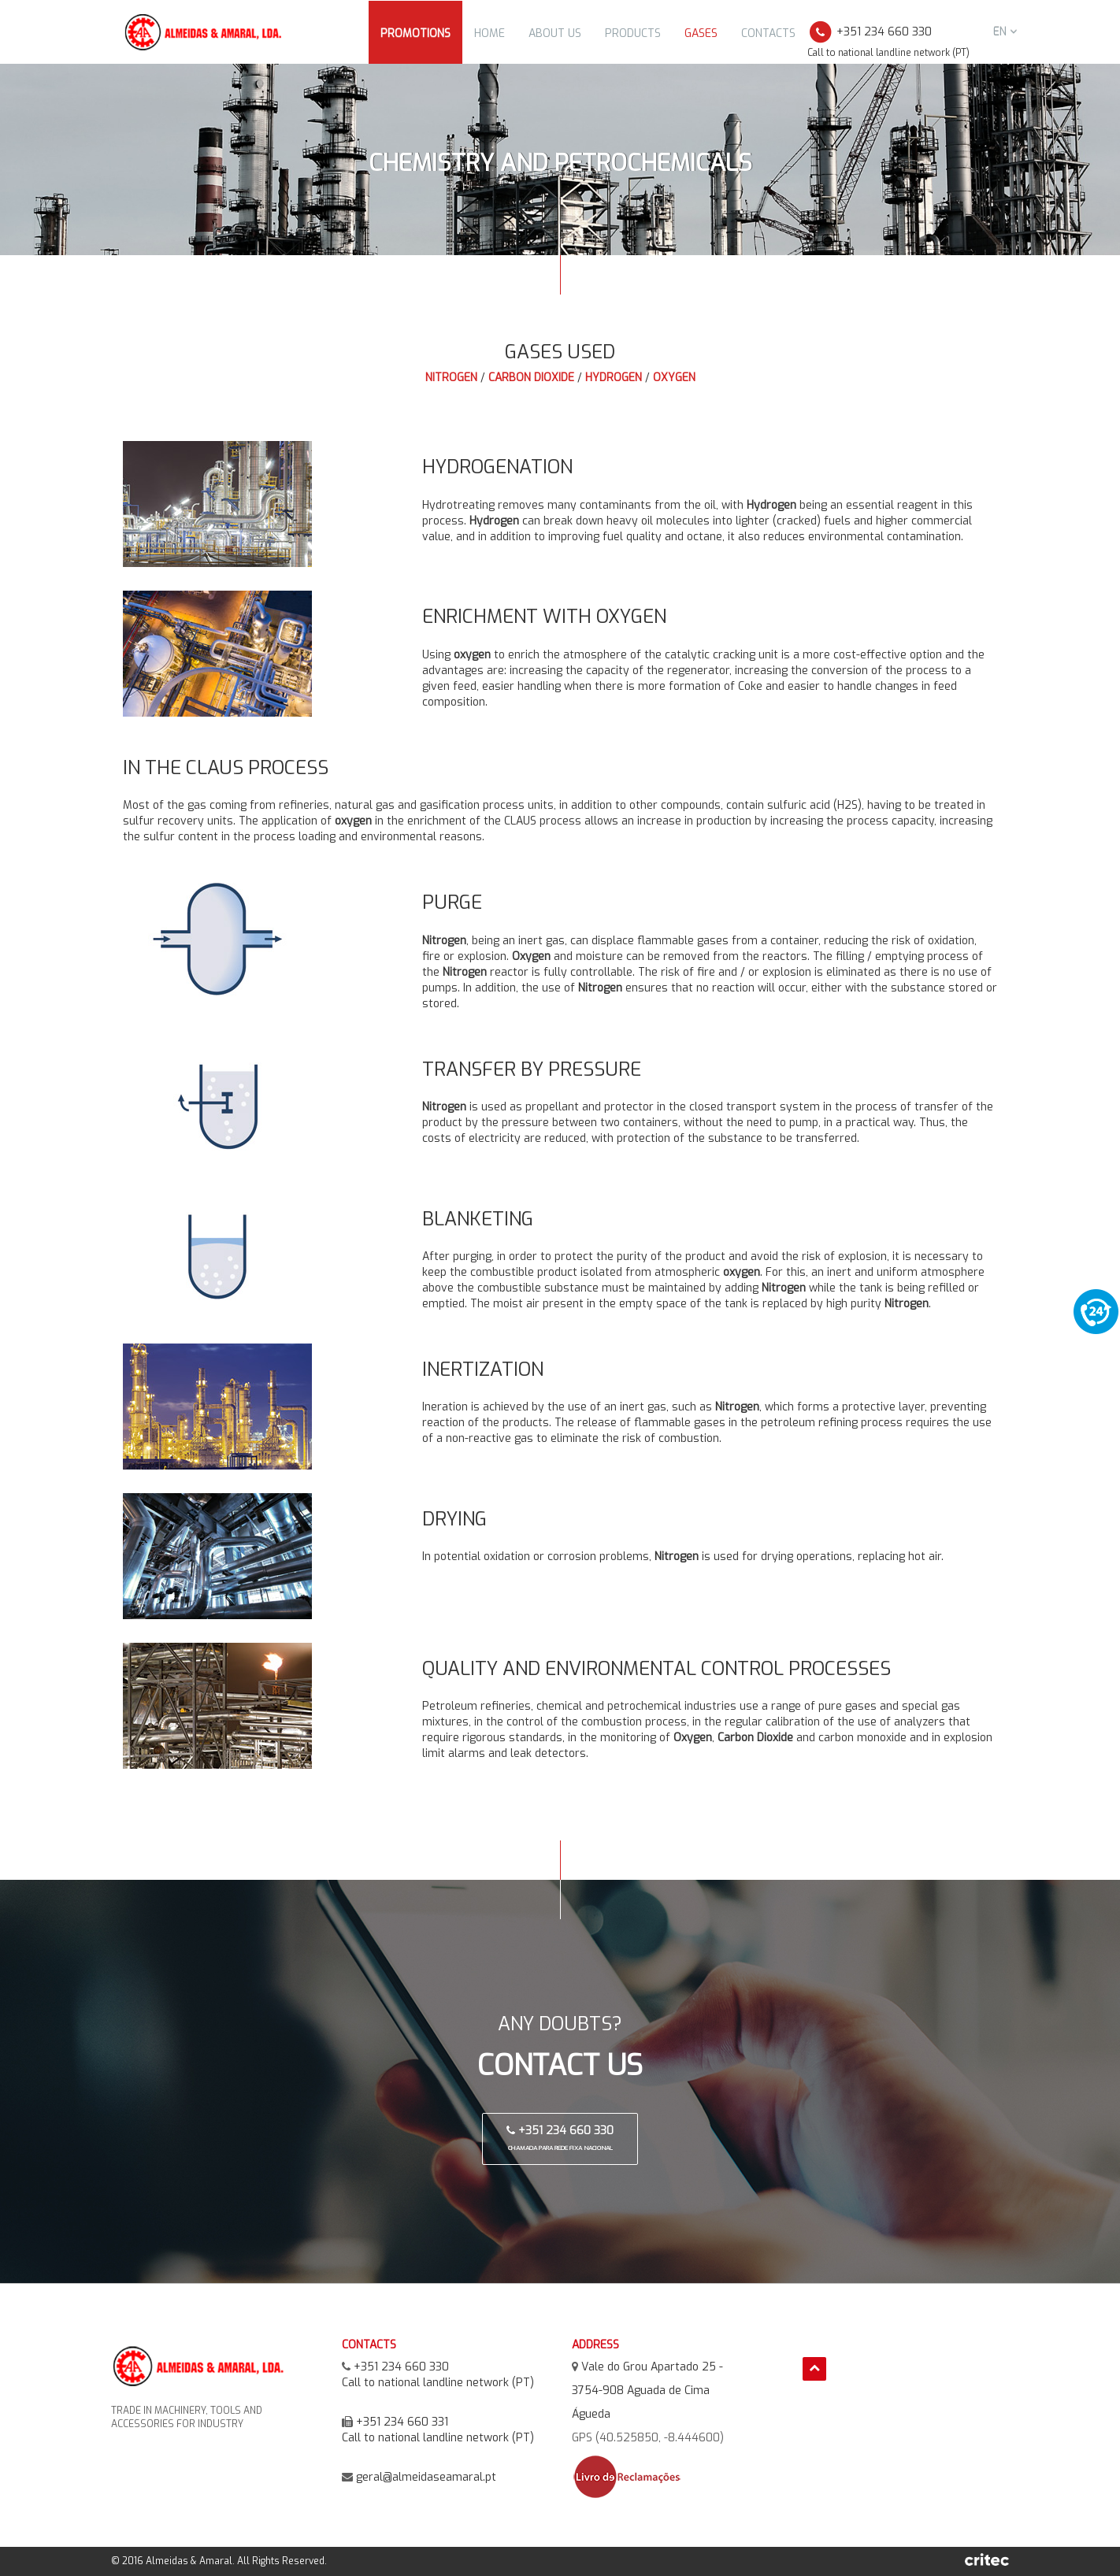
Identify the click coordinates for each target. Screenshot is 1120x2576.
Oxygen (674, 377)
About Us (554, 33)
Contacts (768, 33)
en (1005, 31)
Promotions (415, 33)
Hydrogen (613, 377)
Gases (701, 33)
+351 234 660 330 (560, 2137)
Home (489, 33)
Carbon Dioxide (531, 377)
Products (633, 33)
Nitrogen (451, 377)
